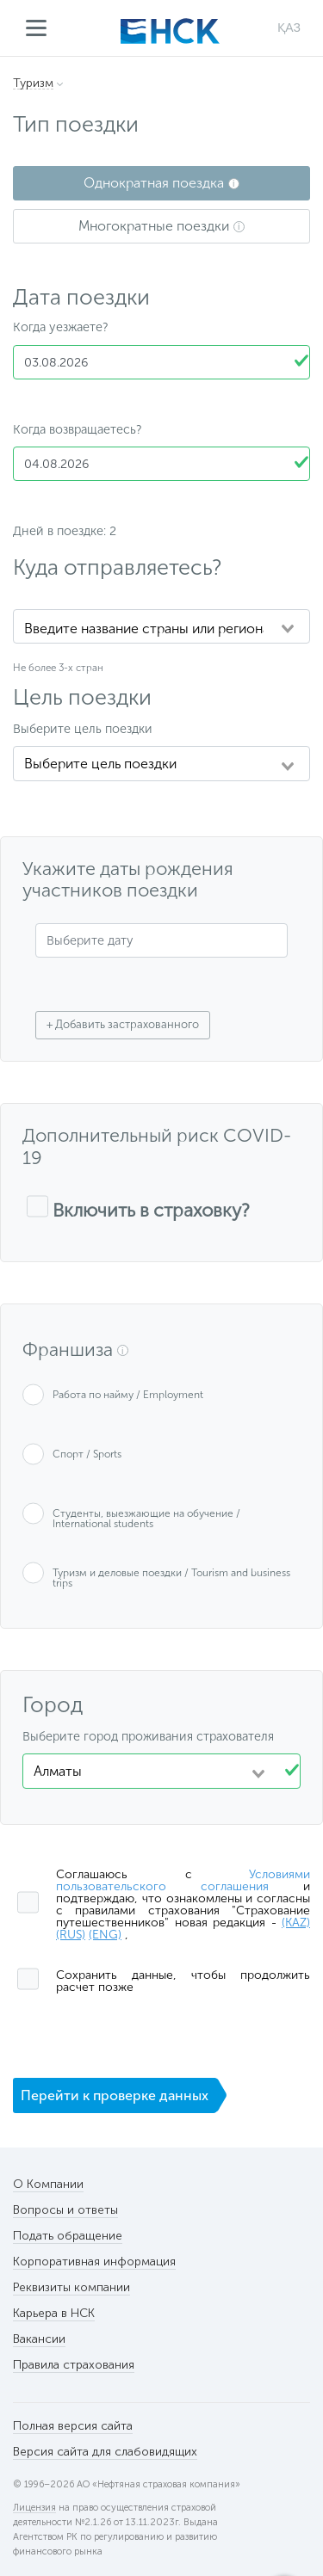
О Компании (48, 2184)
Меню (36, 28)
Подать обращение (67, 2235)
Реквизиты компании (71, 2287)
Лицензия (34, 2508)
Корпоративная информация (94, 2261)
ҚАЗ (289, 27)
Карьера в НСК (54, 2313)
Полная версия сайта (73, 2426)
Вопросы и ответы (65, 2210)
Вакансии (39, 2339)
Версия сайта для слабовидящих (105, 2451)
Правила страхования (73, 2364)
